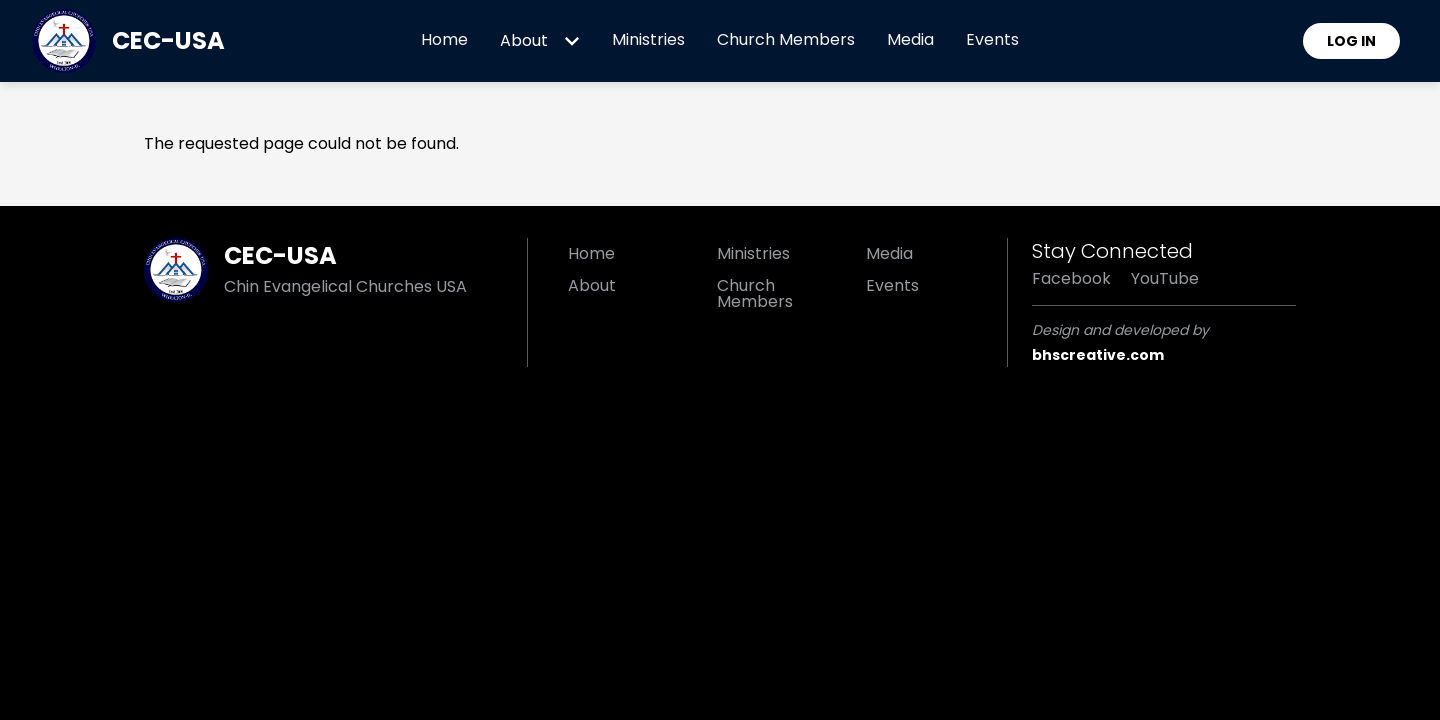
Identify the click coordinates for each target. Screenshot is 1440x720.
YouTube (1165, 278)
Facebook (1071, 278)
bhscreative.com (1098, 355)
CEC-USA (168, 40)
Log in (1351, 41)
